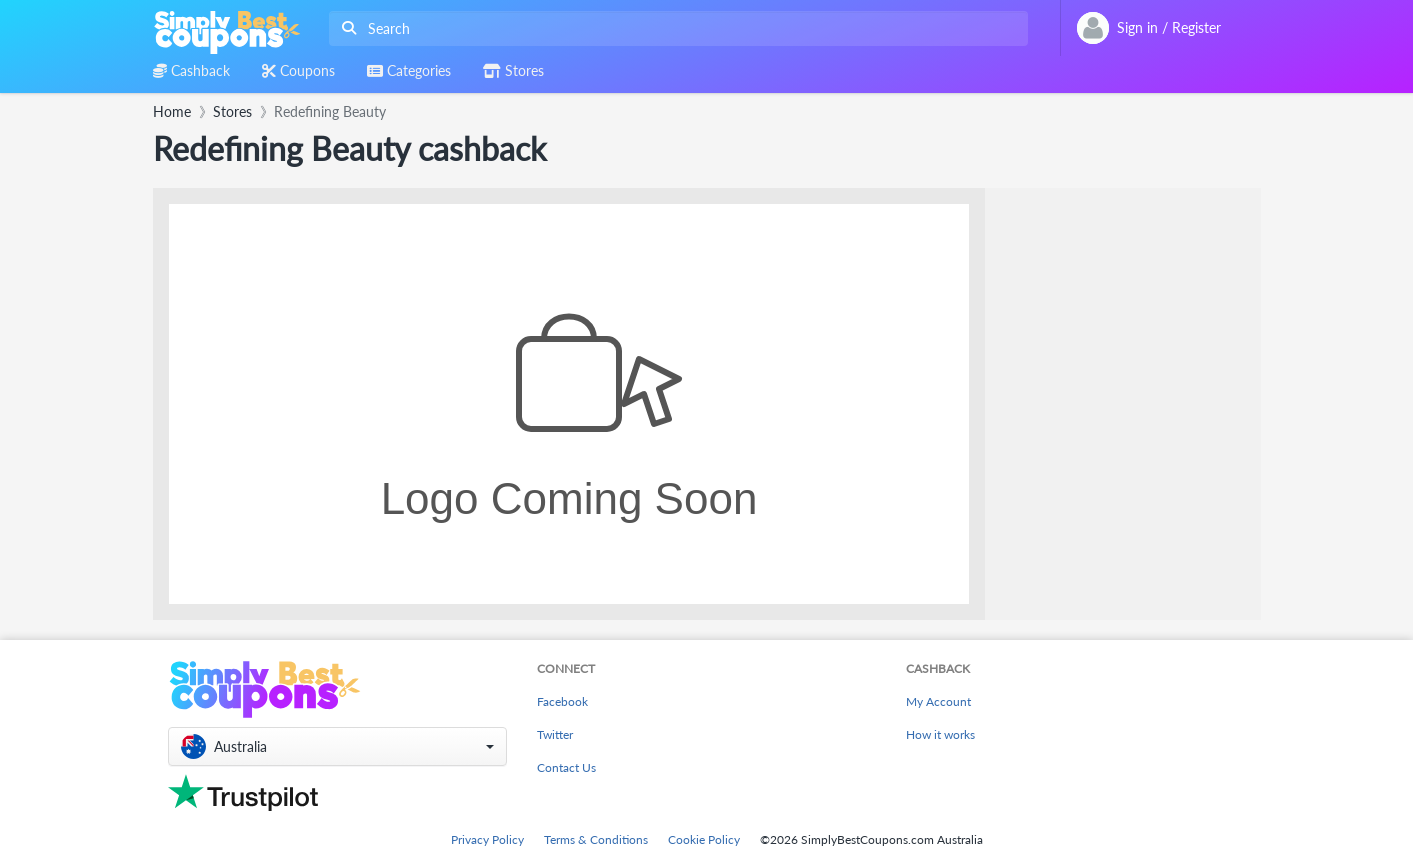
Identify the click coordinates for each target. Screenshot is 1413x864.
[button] (337, 746)
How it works (940, 734)
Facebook (562, 701)
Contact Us (566, 767)
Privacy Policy (487, 839)
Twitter (555, 734)
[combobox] (674, 28)
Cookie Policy (704, 839)
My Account (938, 701)
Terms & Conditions (596, 839)
